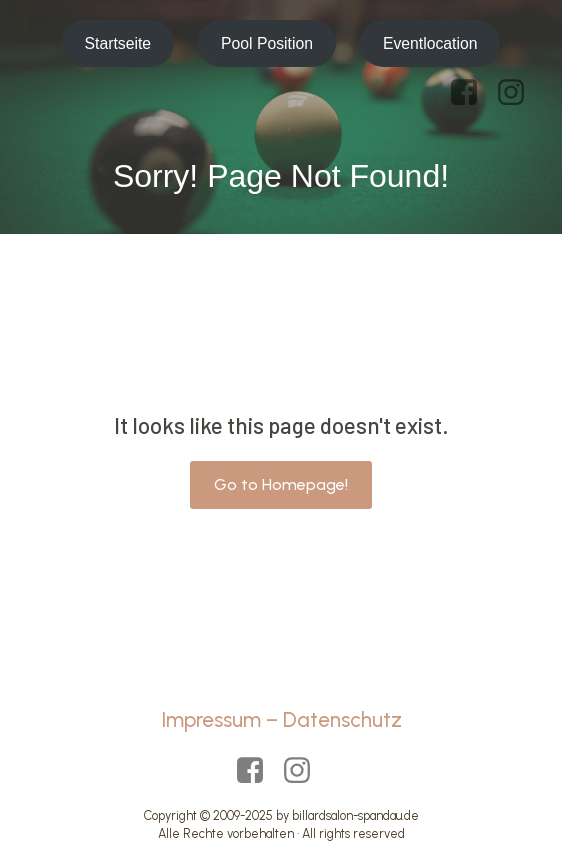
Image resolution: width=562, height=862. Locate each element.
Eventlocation (430, 43)
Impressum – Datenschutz (281, 719)
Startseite (118, 43)
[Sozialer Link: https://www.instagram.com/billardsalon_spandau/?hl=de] (518, 93)
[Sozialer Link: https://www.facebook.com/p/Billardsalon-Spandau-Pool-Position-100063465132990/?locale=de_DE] (471, 93)
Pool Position (267, 43)
